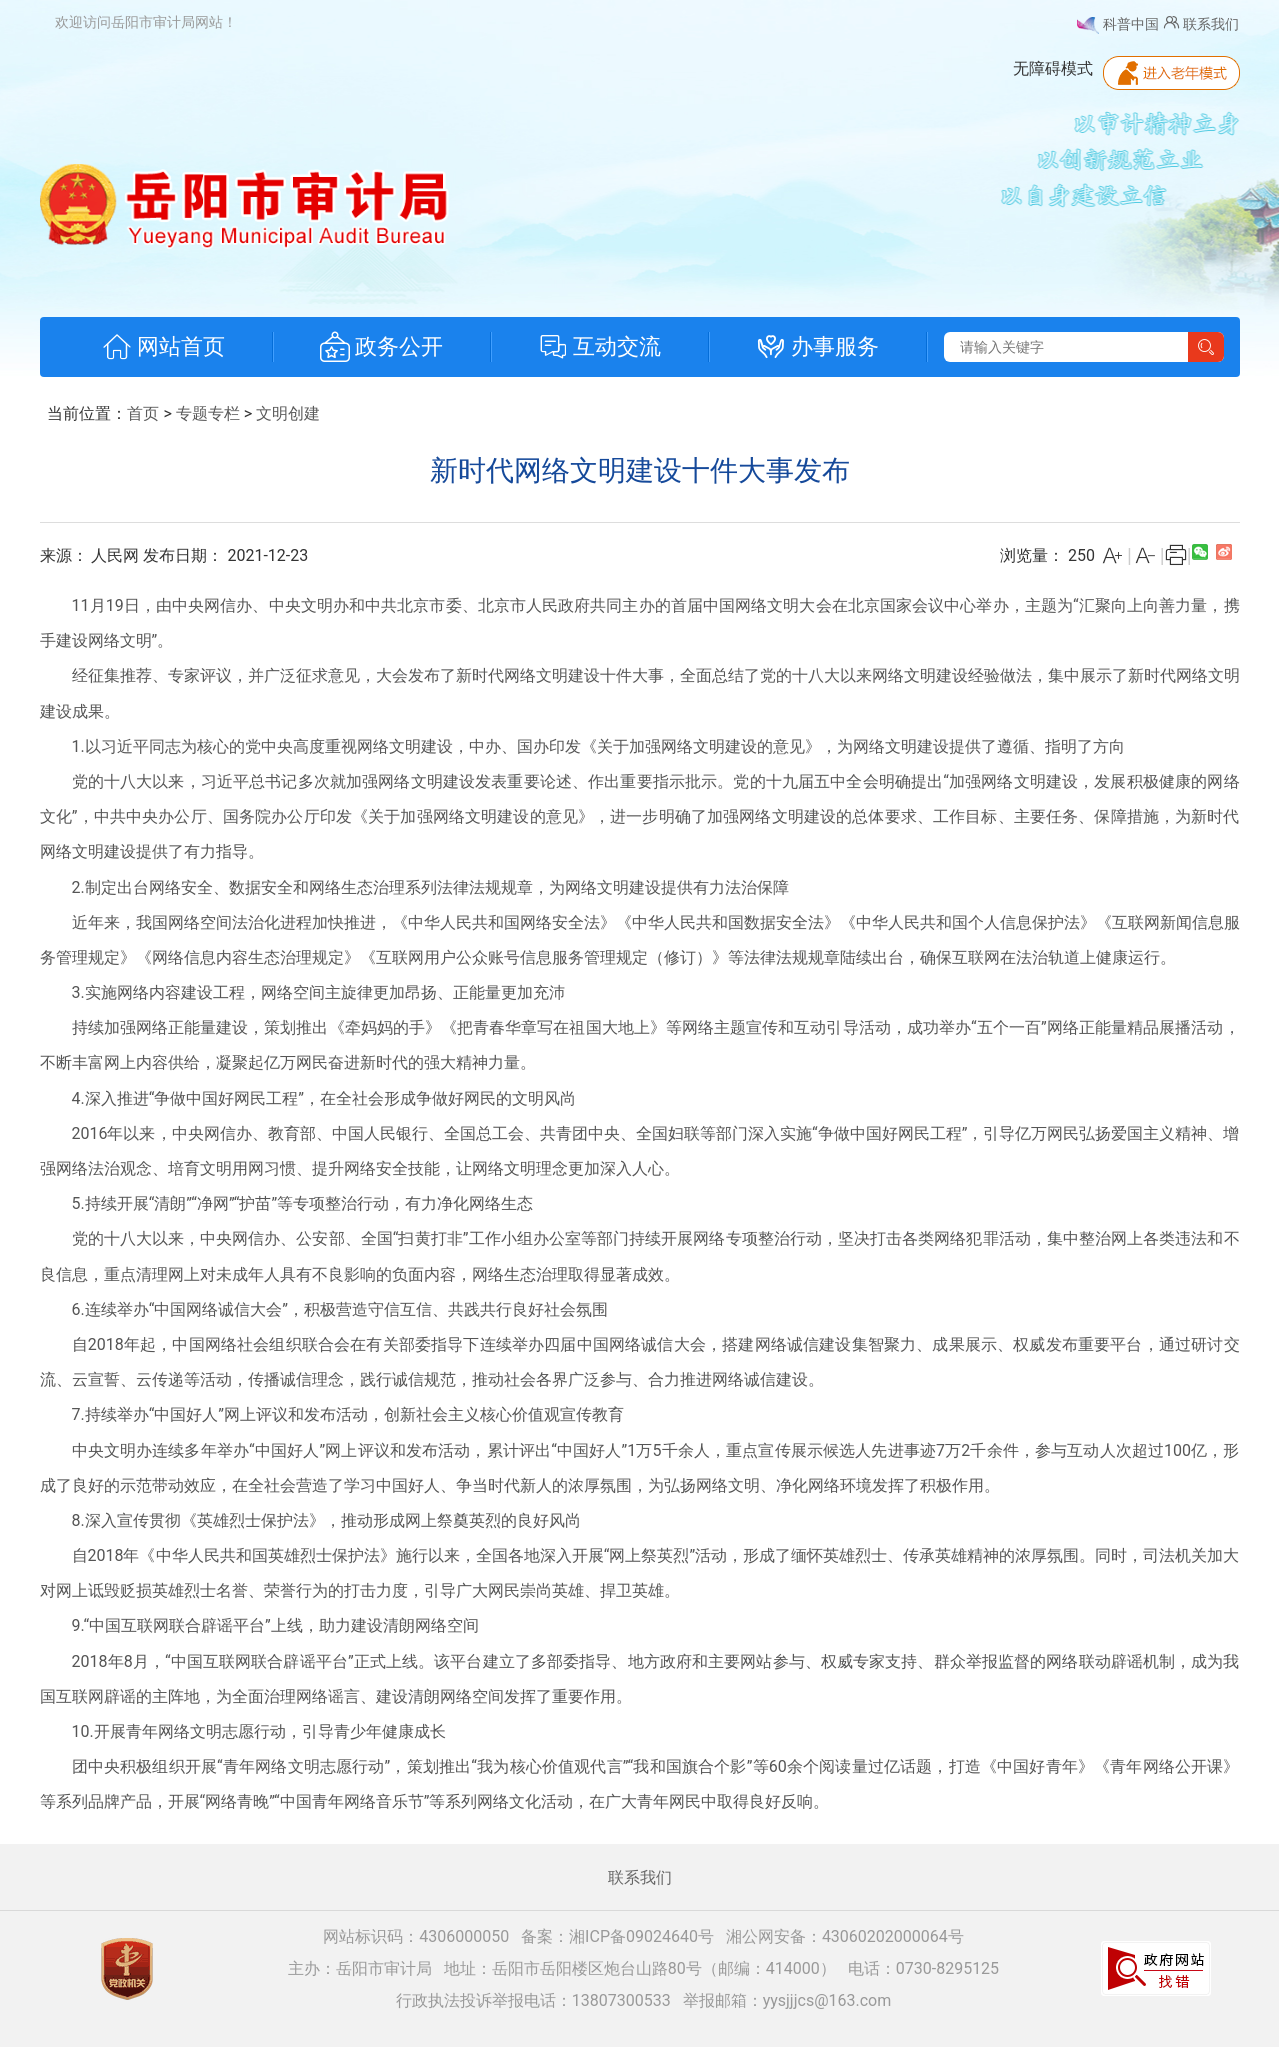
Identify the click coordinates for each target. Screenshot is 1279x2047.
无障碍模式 (1053, 68)
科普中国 (1117, 25)
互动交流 (599, 347)
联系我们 (1200, 22)
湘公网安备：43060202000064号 (845, 1936)
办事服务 (817, 347)
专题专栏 (208, 413)
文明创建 (288, 413)
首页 (143, 413)
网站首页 (163, 347)
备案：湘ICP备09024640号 (617, 1936)
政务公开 (381, 347)
